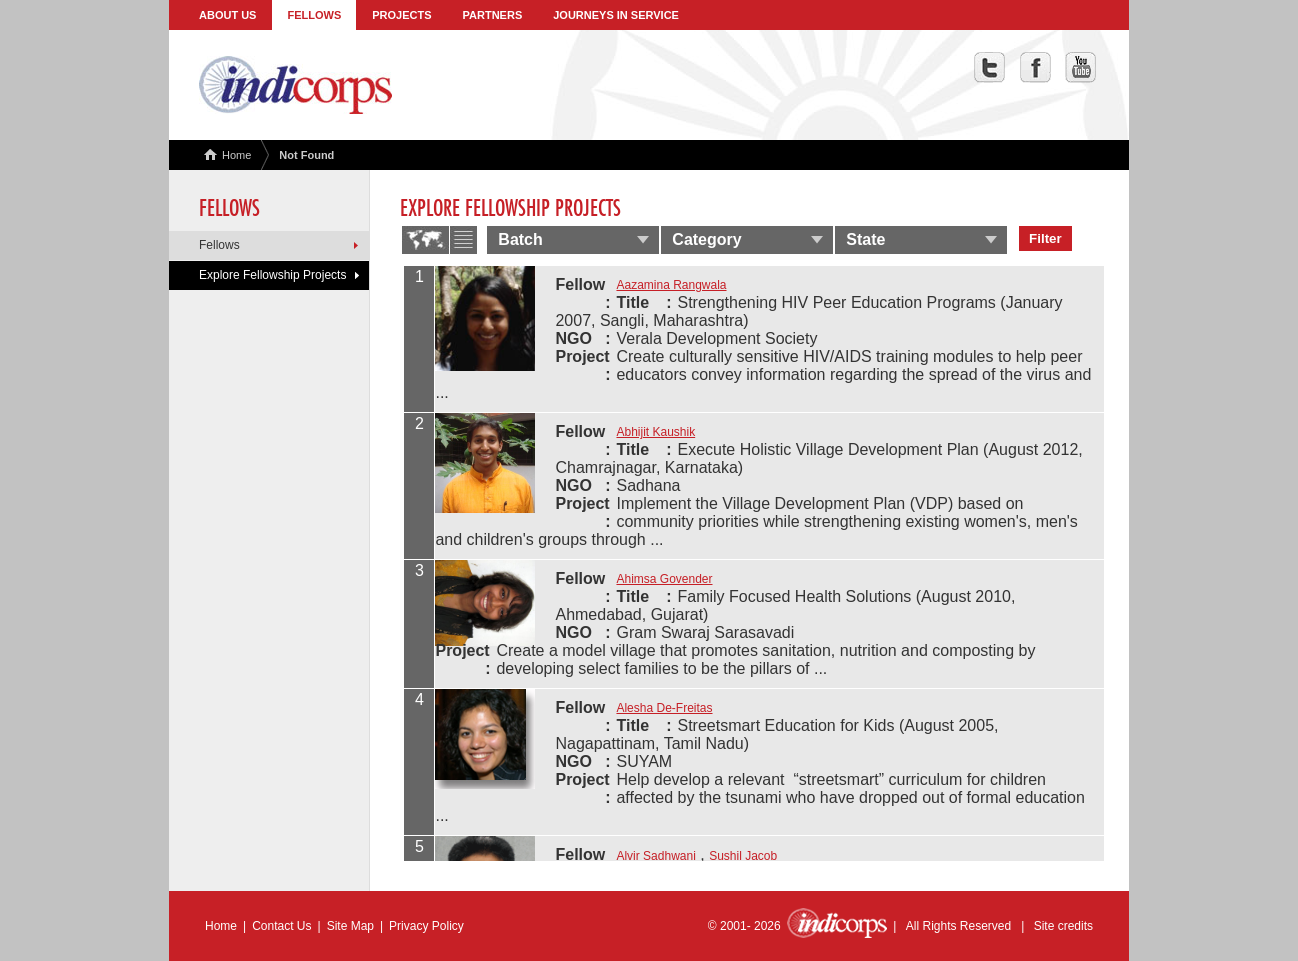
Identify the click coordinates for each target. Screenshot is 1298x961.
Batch (520, 239)
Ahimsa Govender (664, 579)
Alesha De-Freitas (664, 708)
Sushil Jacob (743, 856)
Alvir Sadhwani (655, 856)
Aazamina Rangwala (671, 285)
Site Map (350, 926)
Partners (493, 15)
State (865, 239)
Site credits (1063, 926)
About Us (227, 15)
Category (706, 239)
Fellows (314, 15)
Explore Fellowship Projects (272, 275)
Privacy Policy (426, 926)
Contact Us (281, 926)
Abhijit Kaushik (655, 432)
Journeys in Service (616, 15)
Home (227, 155)
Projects (401, 15)
